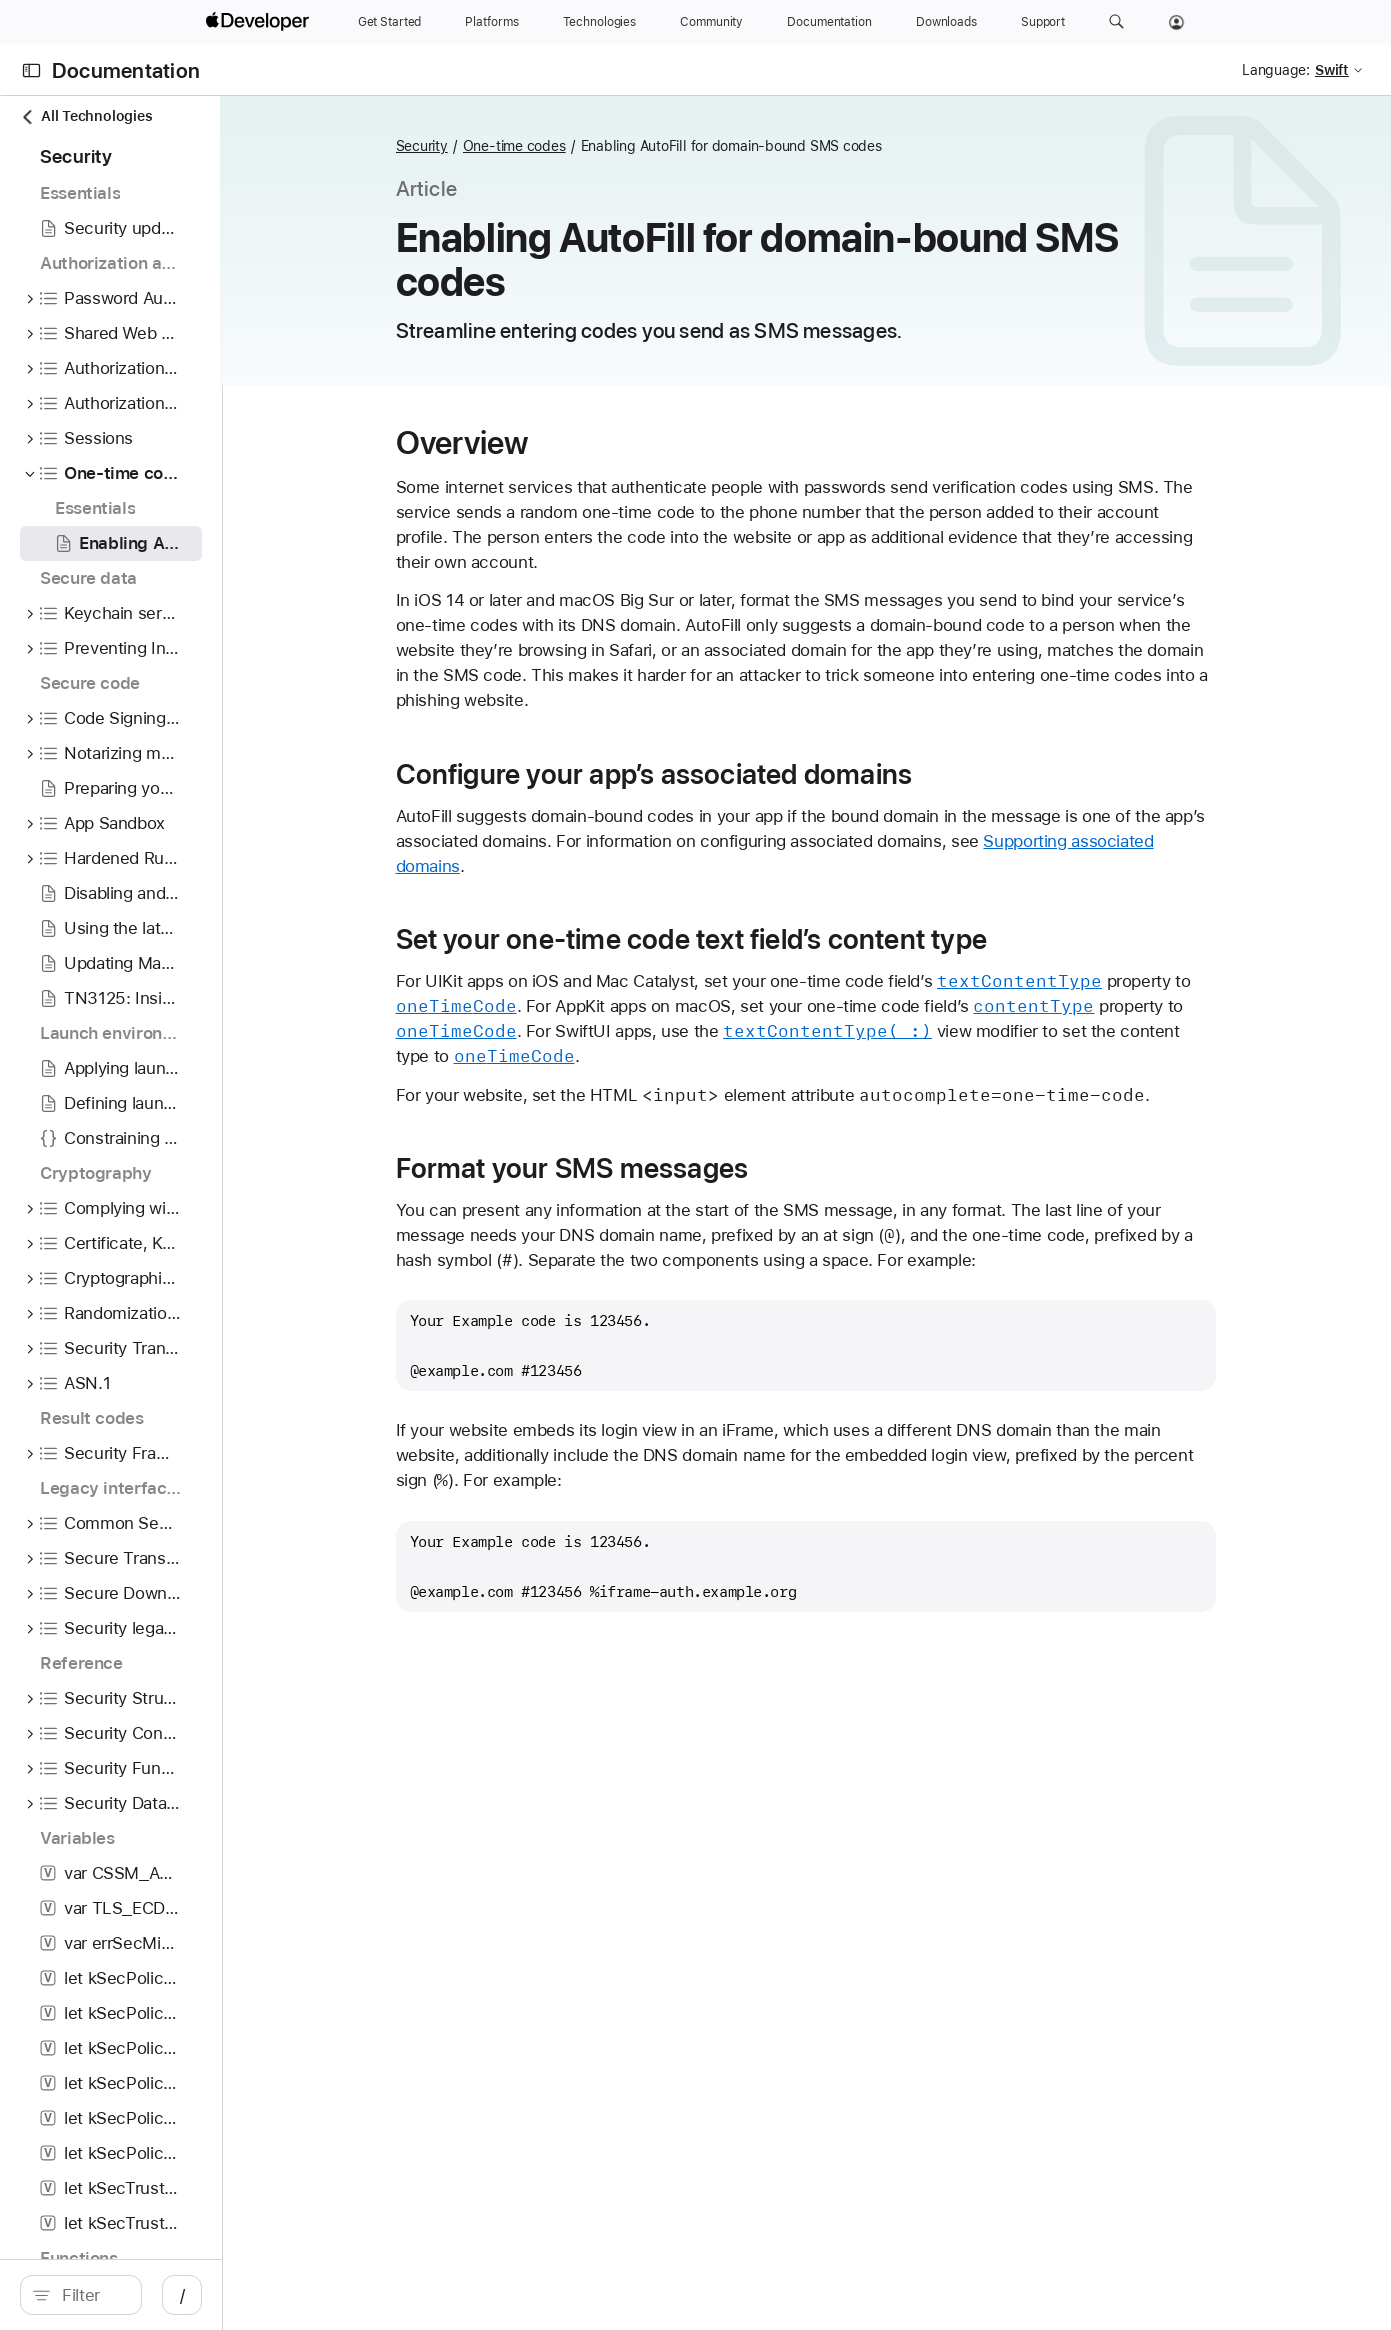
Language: (1276, 70)
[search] (178, 2295)
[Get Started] (390, 22)
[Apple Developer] (260, 22)
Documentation (126, 70)
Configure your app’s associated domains (755, 774)
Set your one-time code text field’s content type (792, 939)
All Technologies (86, 116)
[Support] (1043, 22)
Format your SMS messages (673, 1168)
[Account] (1176, 22)
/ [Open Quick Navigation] (376, 2295)
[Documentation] (829, 22)
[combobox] (188, 2295)
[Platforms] (491, 22)
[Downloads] (946, 22)
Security (523, 146)
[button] (1116, 22)
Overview (563, 443)
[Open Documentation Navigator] (31, 70)
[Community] (711, 22)
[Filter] (188, 2295)
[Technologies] (600, 22)
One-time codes (615, 146)
